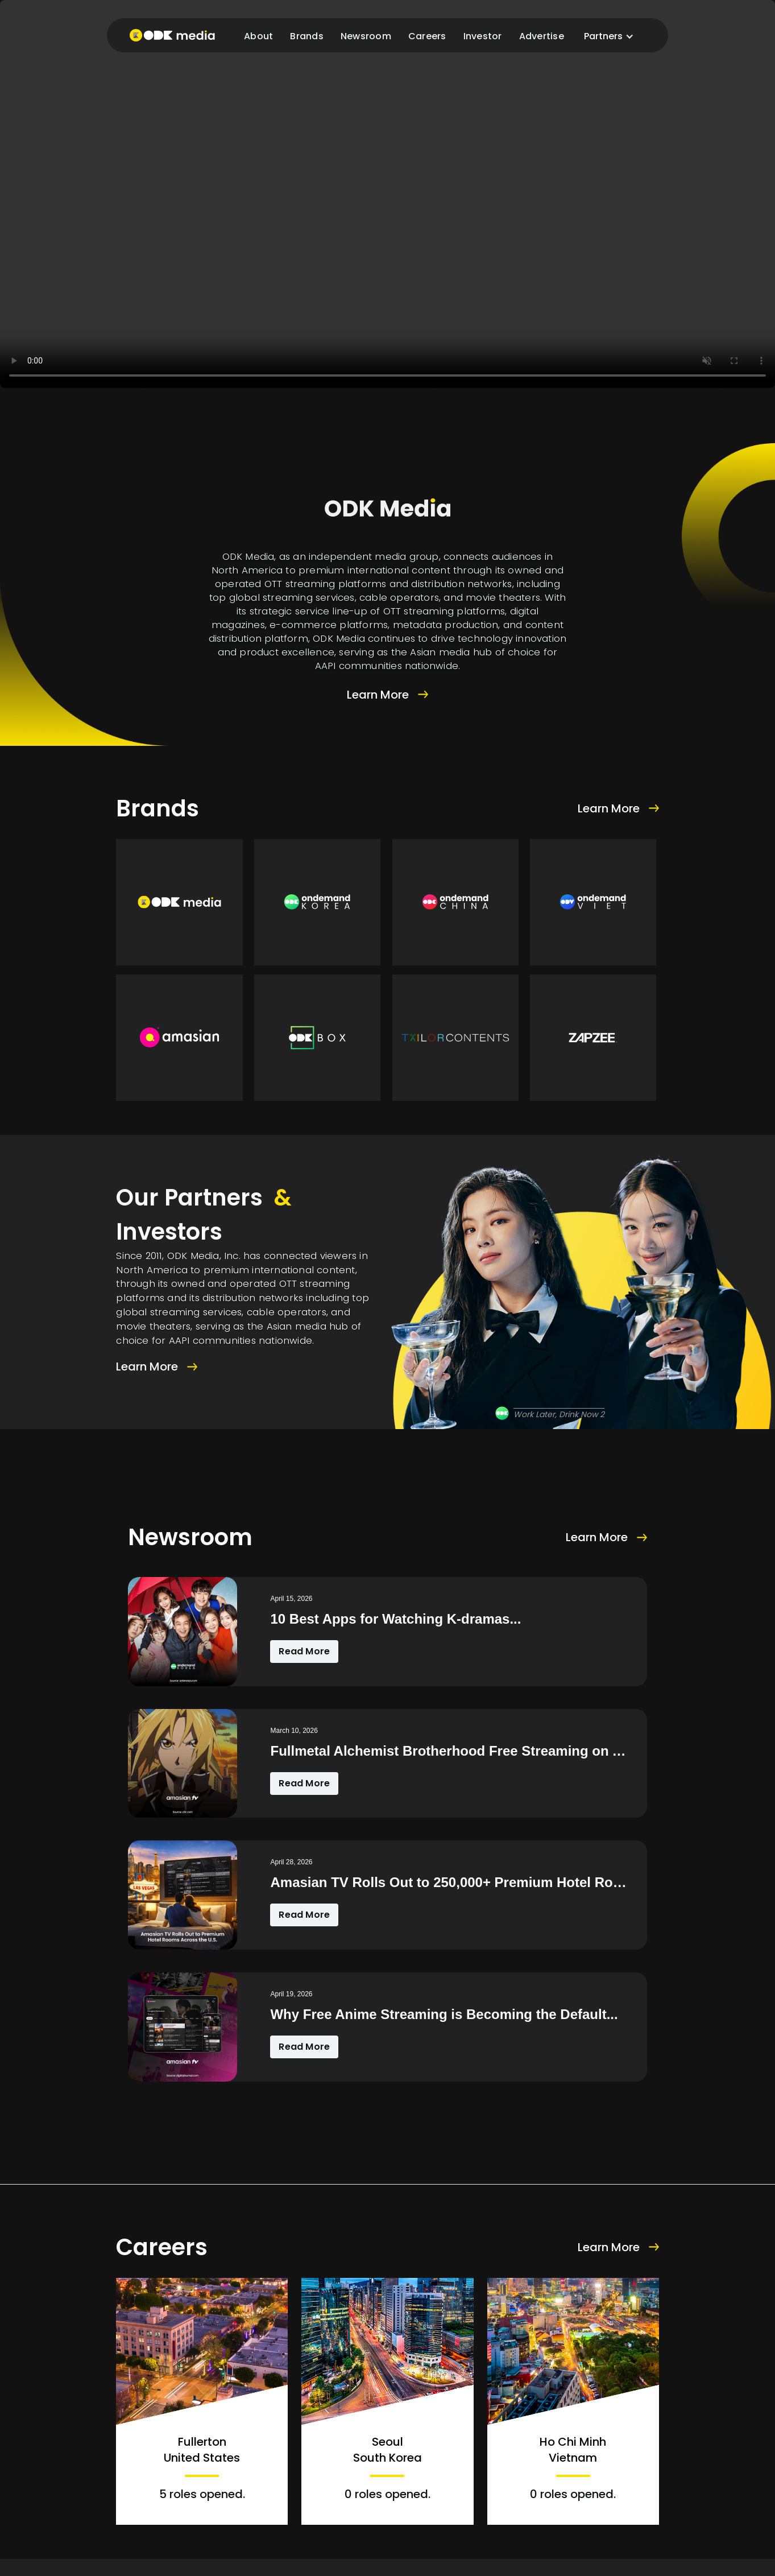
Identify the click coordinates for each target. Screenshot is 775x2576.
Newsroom (366, 36)
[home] (172, 35)
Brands (307, 36)
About (258, 36)
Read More (304, 1651)
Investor (482, 36)
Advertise (541, 36)
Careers (427, 36)
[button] (609, 36)
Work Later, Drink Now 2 (558, 1414)
